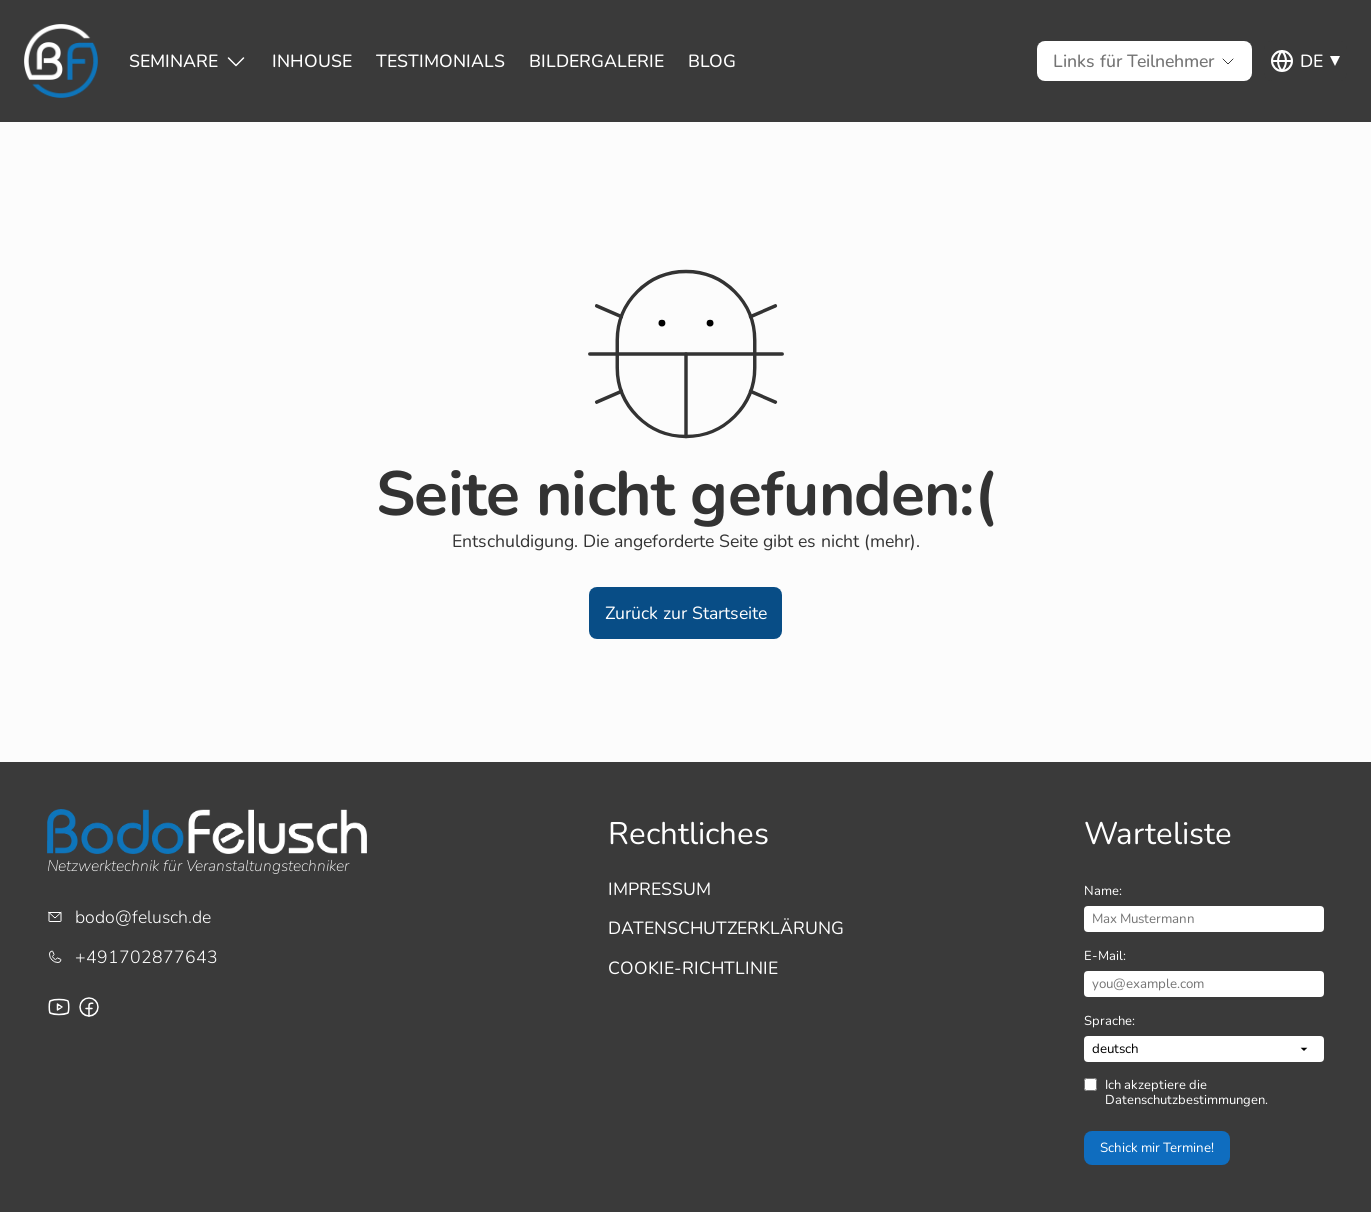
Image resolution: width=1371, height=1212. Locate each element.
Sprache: (1109, 1021)
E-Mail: (1105, 956)
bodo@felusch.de (143, 917)
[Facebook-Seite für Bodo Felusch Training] (89, 1007)
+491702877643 (146, 957)
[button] (685, 612)
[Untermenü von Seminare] (173, 61)
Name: (1103, 891)
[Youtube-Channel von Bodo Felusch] (59, 1007)
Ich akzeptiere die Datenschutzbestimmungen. (1186, 1092)
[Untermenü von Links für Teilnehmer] (1133, 61)
